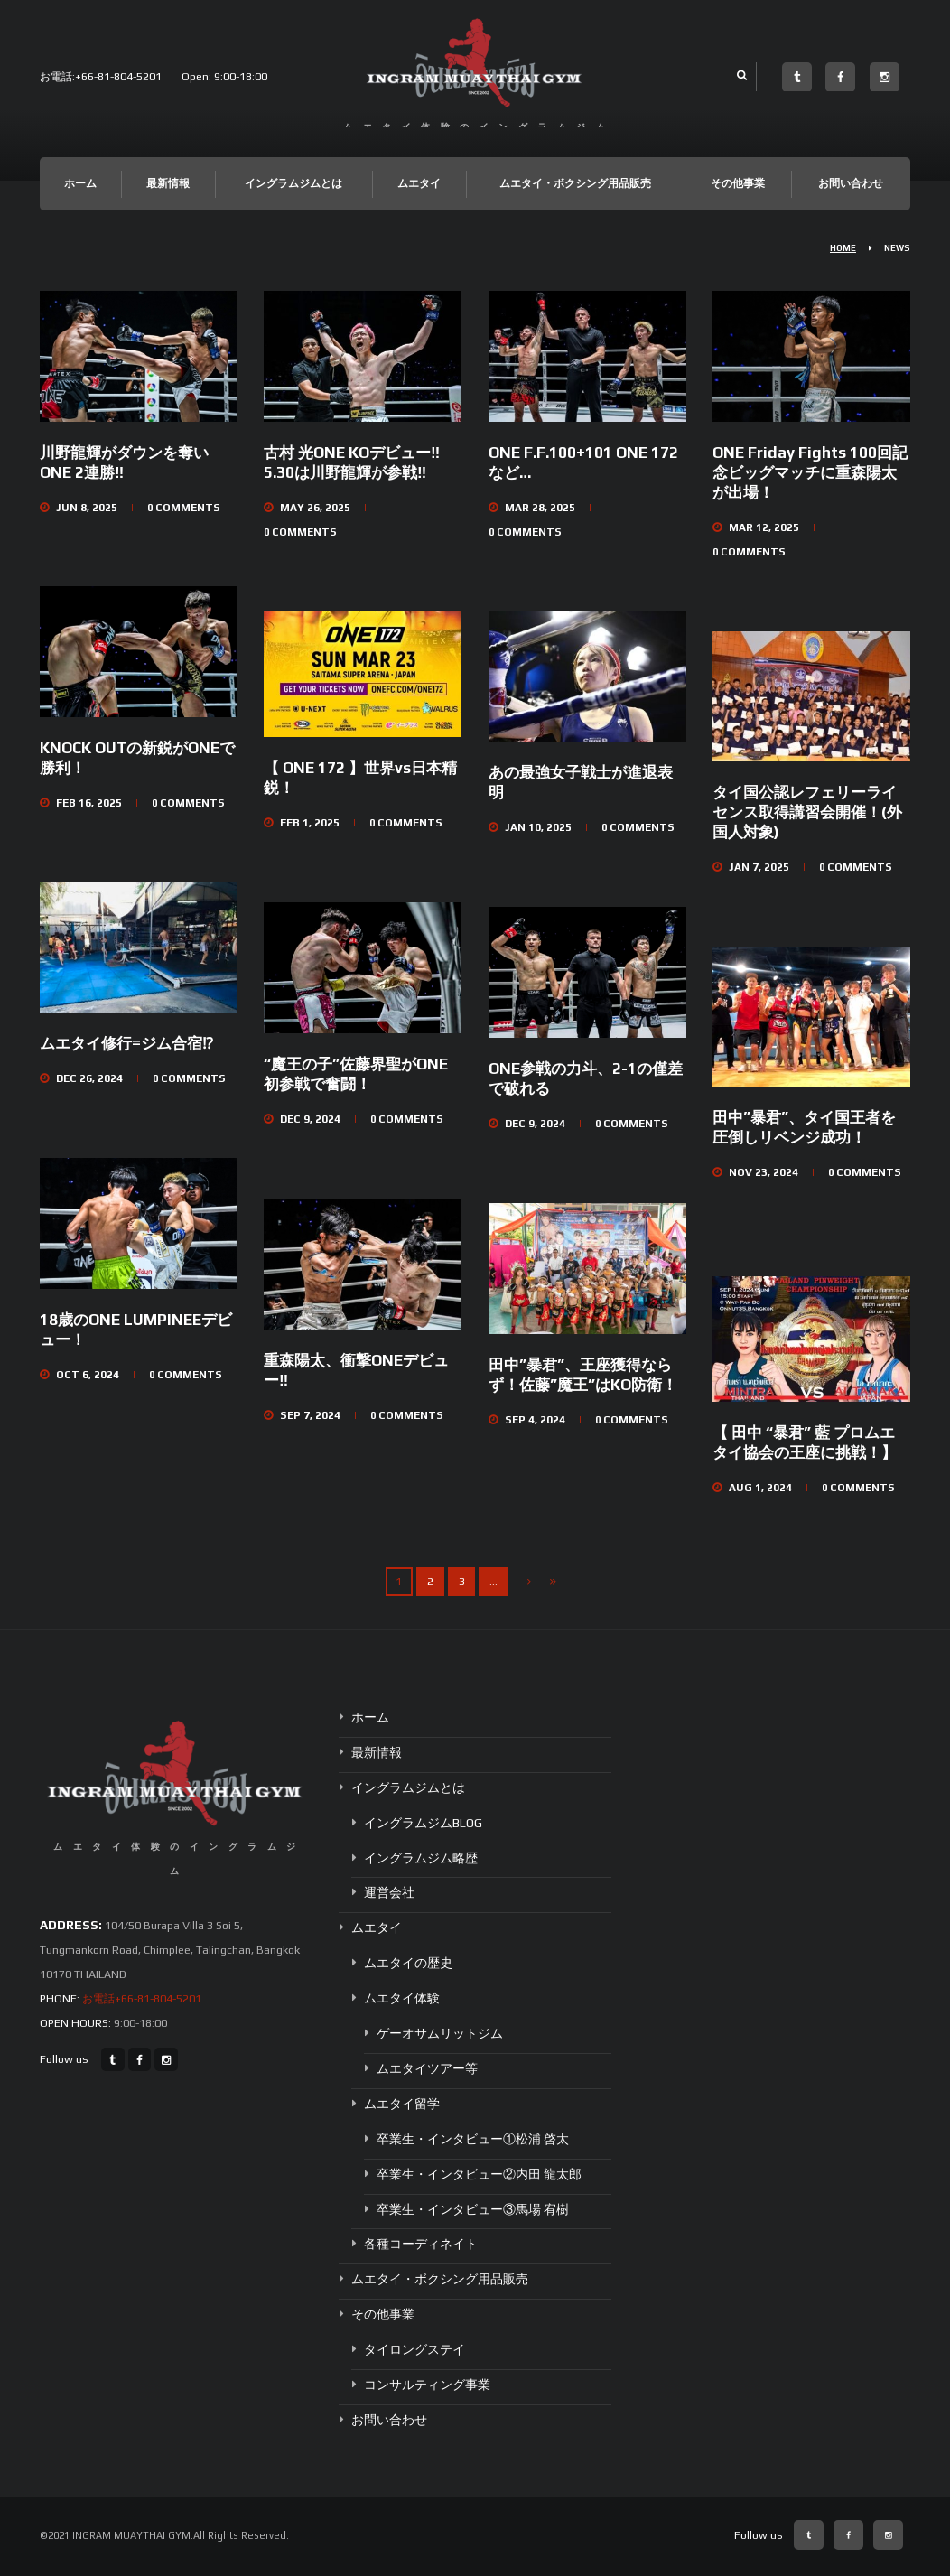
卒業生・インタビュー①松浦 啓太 (473, 2139)
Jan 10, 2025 (538, 827)
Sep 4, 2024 (535, 1420)
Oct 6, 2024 (87, 1374)
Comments (184, 507)
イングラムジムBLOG (423, 1822)
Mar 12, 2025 (764, 527)
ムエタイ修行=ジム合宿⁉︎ (126, 1043)
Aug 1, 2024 (760, 1487)
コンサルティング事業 (427, 2384)
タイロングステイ (414, 2349)
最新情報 (168, 183)
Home (843, 248)
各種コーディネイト (421, 2243)
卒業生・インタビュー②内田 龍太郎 (479, 2174)
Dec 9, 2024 (310, 1119)
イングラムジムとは (293, 183)
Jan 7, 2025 (759, 867)
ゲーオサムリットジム (440, 2033)
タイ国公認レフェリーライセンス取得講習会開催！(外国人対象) (807, 812)
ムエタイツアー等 (427, 2068)
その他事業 (738, 183)
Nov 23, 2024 (763, 1172)
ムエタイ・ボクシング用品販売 (575, 183)
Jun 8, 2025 (86, 507)
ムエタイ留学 (402, 2103)
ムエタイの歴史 (408, 1962)
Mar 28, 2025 (540, 507)
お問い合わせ (850, 183)
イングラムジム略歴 (421, 1857)
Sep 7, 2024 (310, 1415)
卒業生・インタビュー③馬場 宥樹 (473, 2208)
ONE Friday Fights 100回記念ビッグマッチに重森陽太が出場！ (810, 472)
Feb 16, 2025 (89, 803)
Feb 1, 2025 (310, 823)
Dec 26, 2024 (89, 1078)
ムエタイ (419, 183)
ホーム (80, 183)
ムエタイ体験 (402, 1998)
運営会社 (389, 1892)
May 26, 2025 (315, 507)
